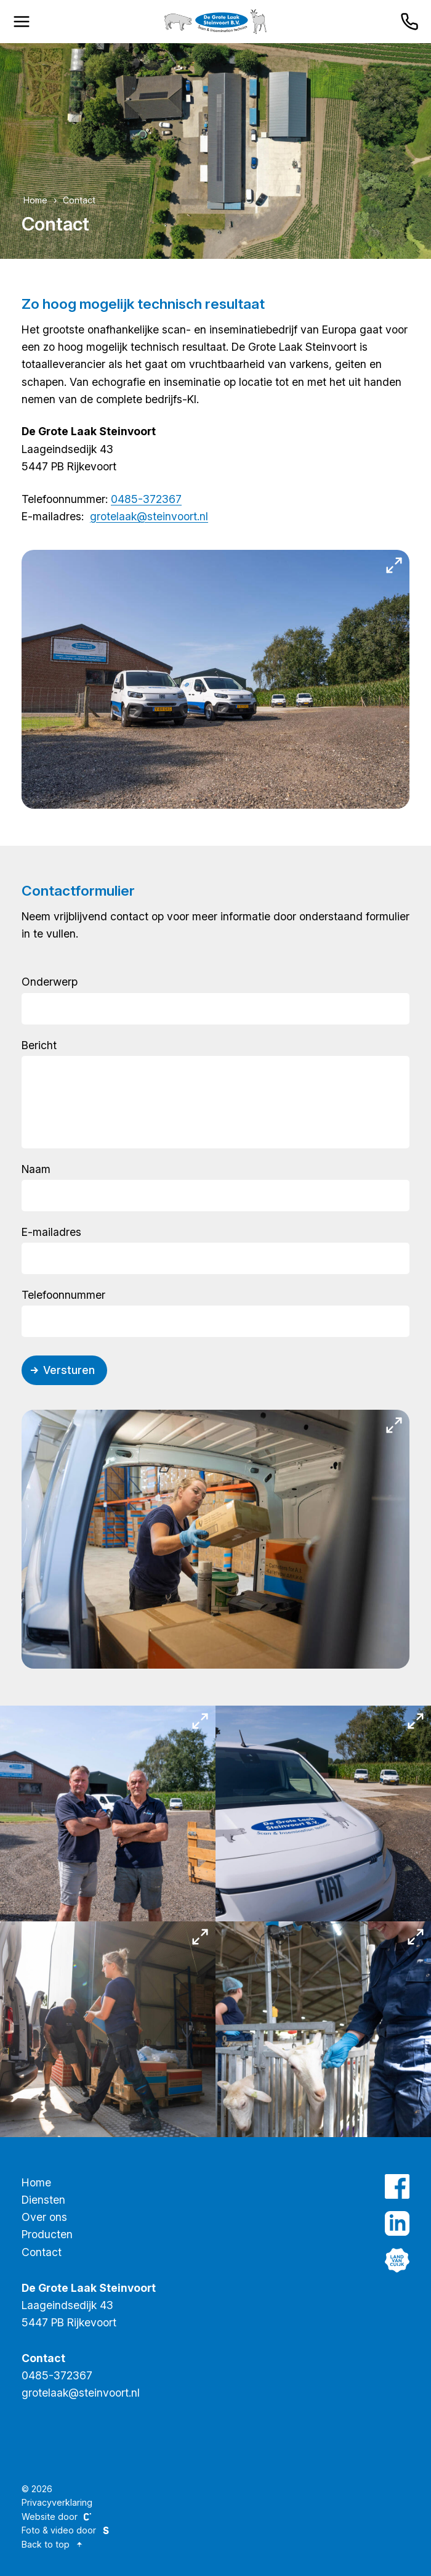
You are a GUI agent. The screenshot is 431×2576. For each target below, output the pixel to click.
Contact (79, 200)
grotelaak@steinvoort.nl (149, 516)
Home (35, 200)
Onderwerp (50, 981)
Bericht (39, 1045)
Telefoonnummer (63, 1294)
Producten (47, 2234)
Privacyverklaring (57, 2502)
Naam (36, 1169)
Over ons (44, 2216)
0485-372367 (146, 499)
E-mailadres (51, 1231)
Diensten (43, 2199)
